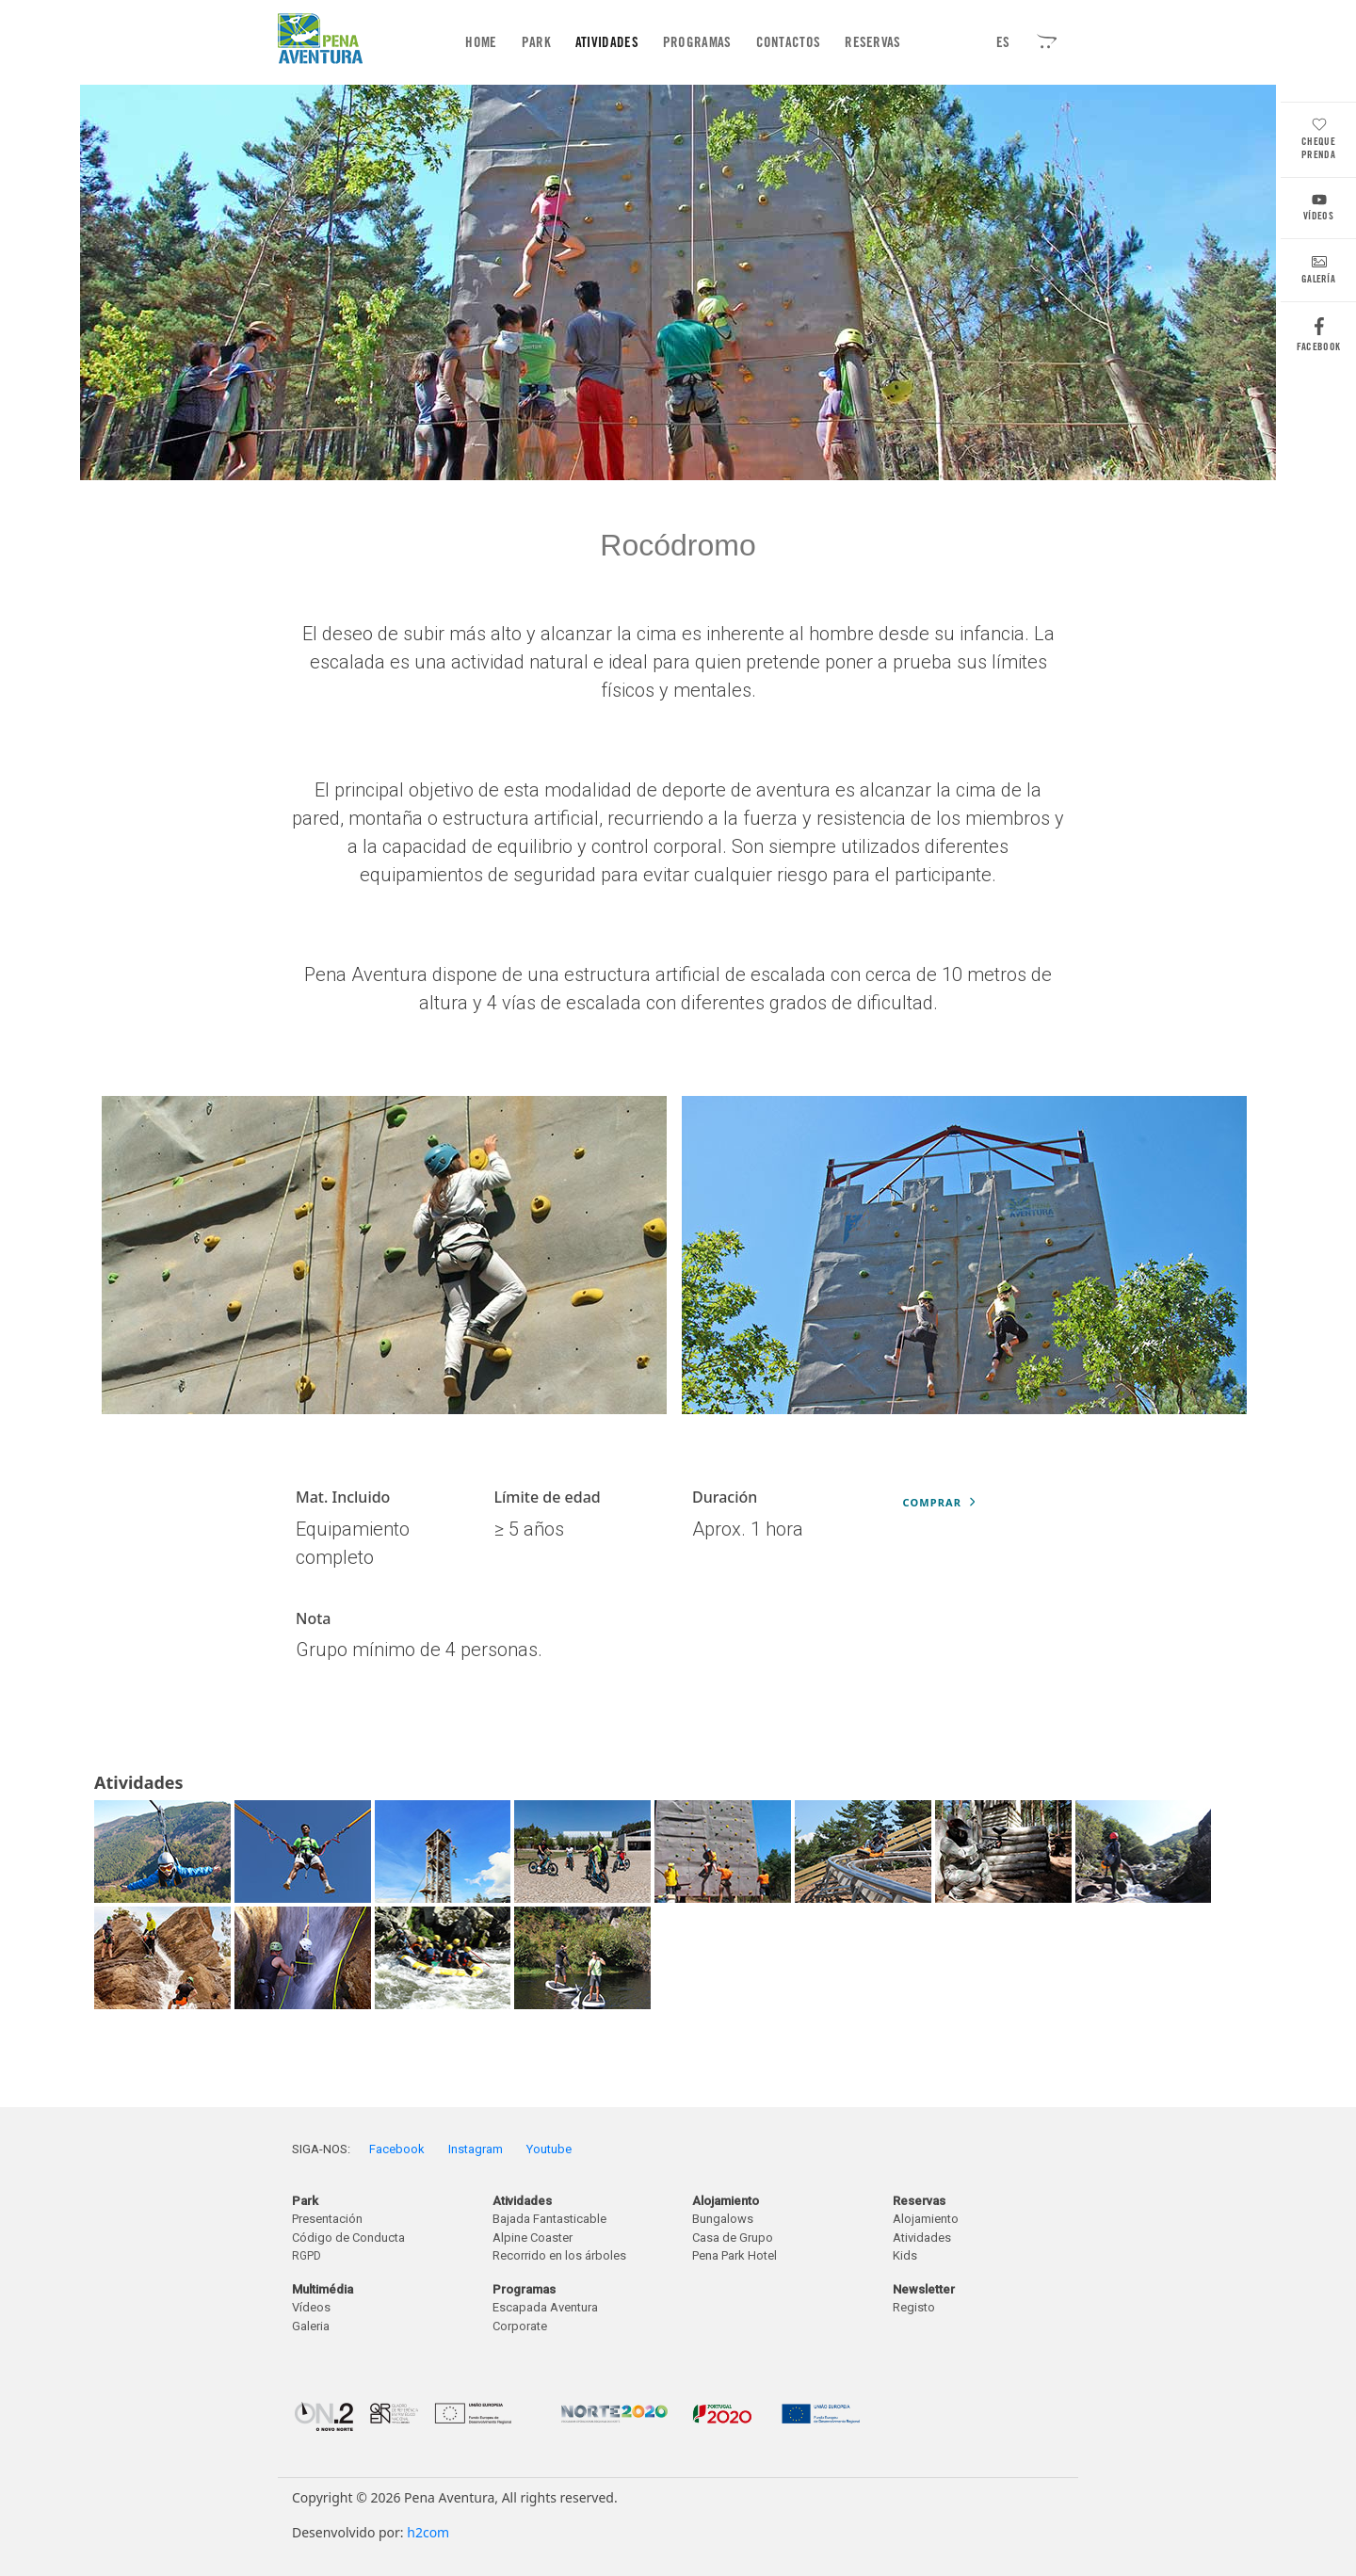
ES (1003, 42)
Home (484, 42)
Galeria (311, 2326)
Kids (905, 2255)
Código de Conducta (348, 2237)
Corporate (519, 2326)
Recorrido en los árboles (559, 2255)
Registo (914, 2307)
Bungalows (722, 2219)
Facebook (1318, 339)
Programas (697, 42)
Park (536, 42)
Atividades (606, 42)
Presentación (327, 2219)
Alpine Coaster (532, 2237)
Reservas (872, 42)
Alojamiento (926, 2219)
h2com (428, 2532)
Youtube (549, 2149)
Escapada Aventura (545, 2307)
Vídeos (1318, 209)
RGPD (306, 2255)
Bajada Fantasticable (549, 2219)
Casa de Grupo (732, 2237)
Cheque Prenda (1318, 141)
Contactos (788, 42)
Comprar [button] (939, 1502)
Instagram (475, 2149)
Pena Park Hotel (734, 2255)
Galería (1318, 272)
